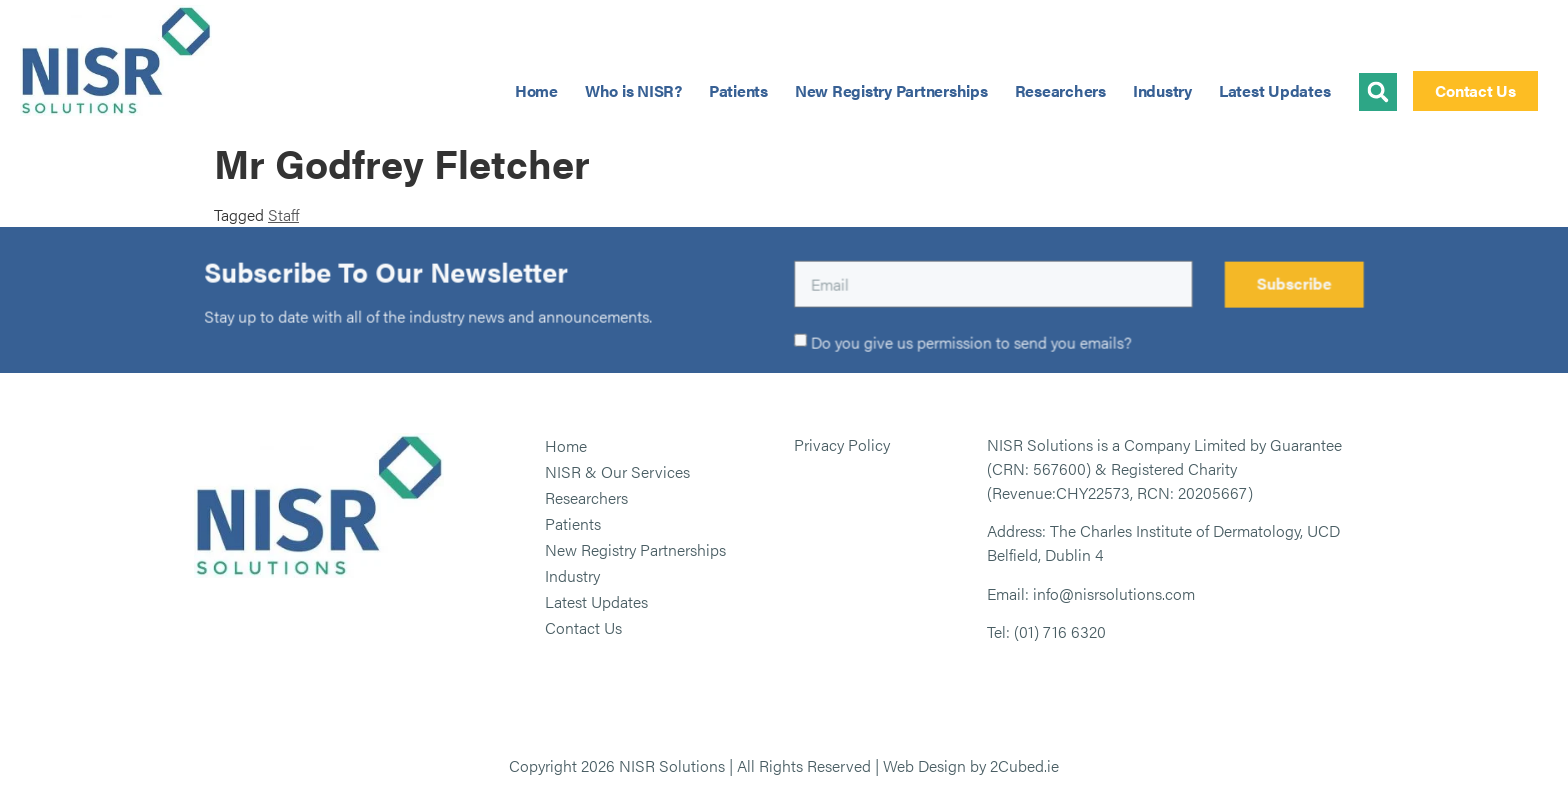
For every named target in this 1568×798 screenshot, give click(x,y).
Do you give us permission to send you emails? (971, 343)
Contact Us (583, 627)
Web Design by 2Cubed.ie (971, 765)
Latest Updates (1275, 90)
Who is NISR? (633, 90)
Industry (1162, 90)
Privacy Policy (842, 444)
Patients (738, 90)
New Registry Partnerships (891, 90)
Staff (283, 214)
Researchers (1060, 90)
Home (536, 90)
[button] (1378, 92)
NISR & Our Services (617, 471)
